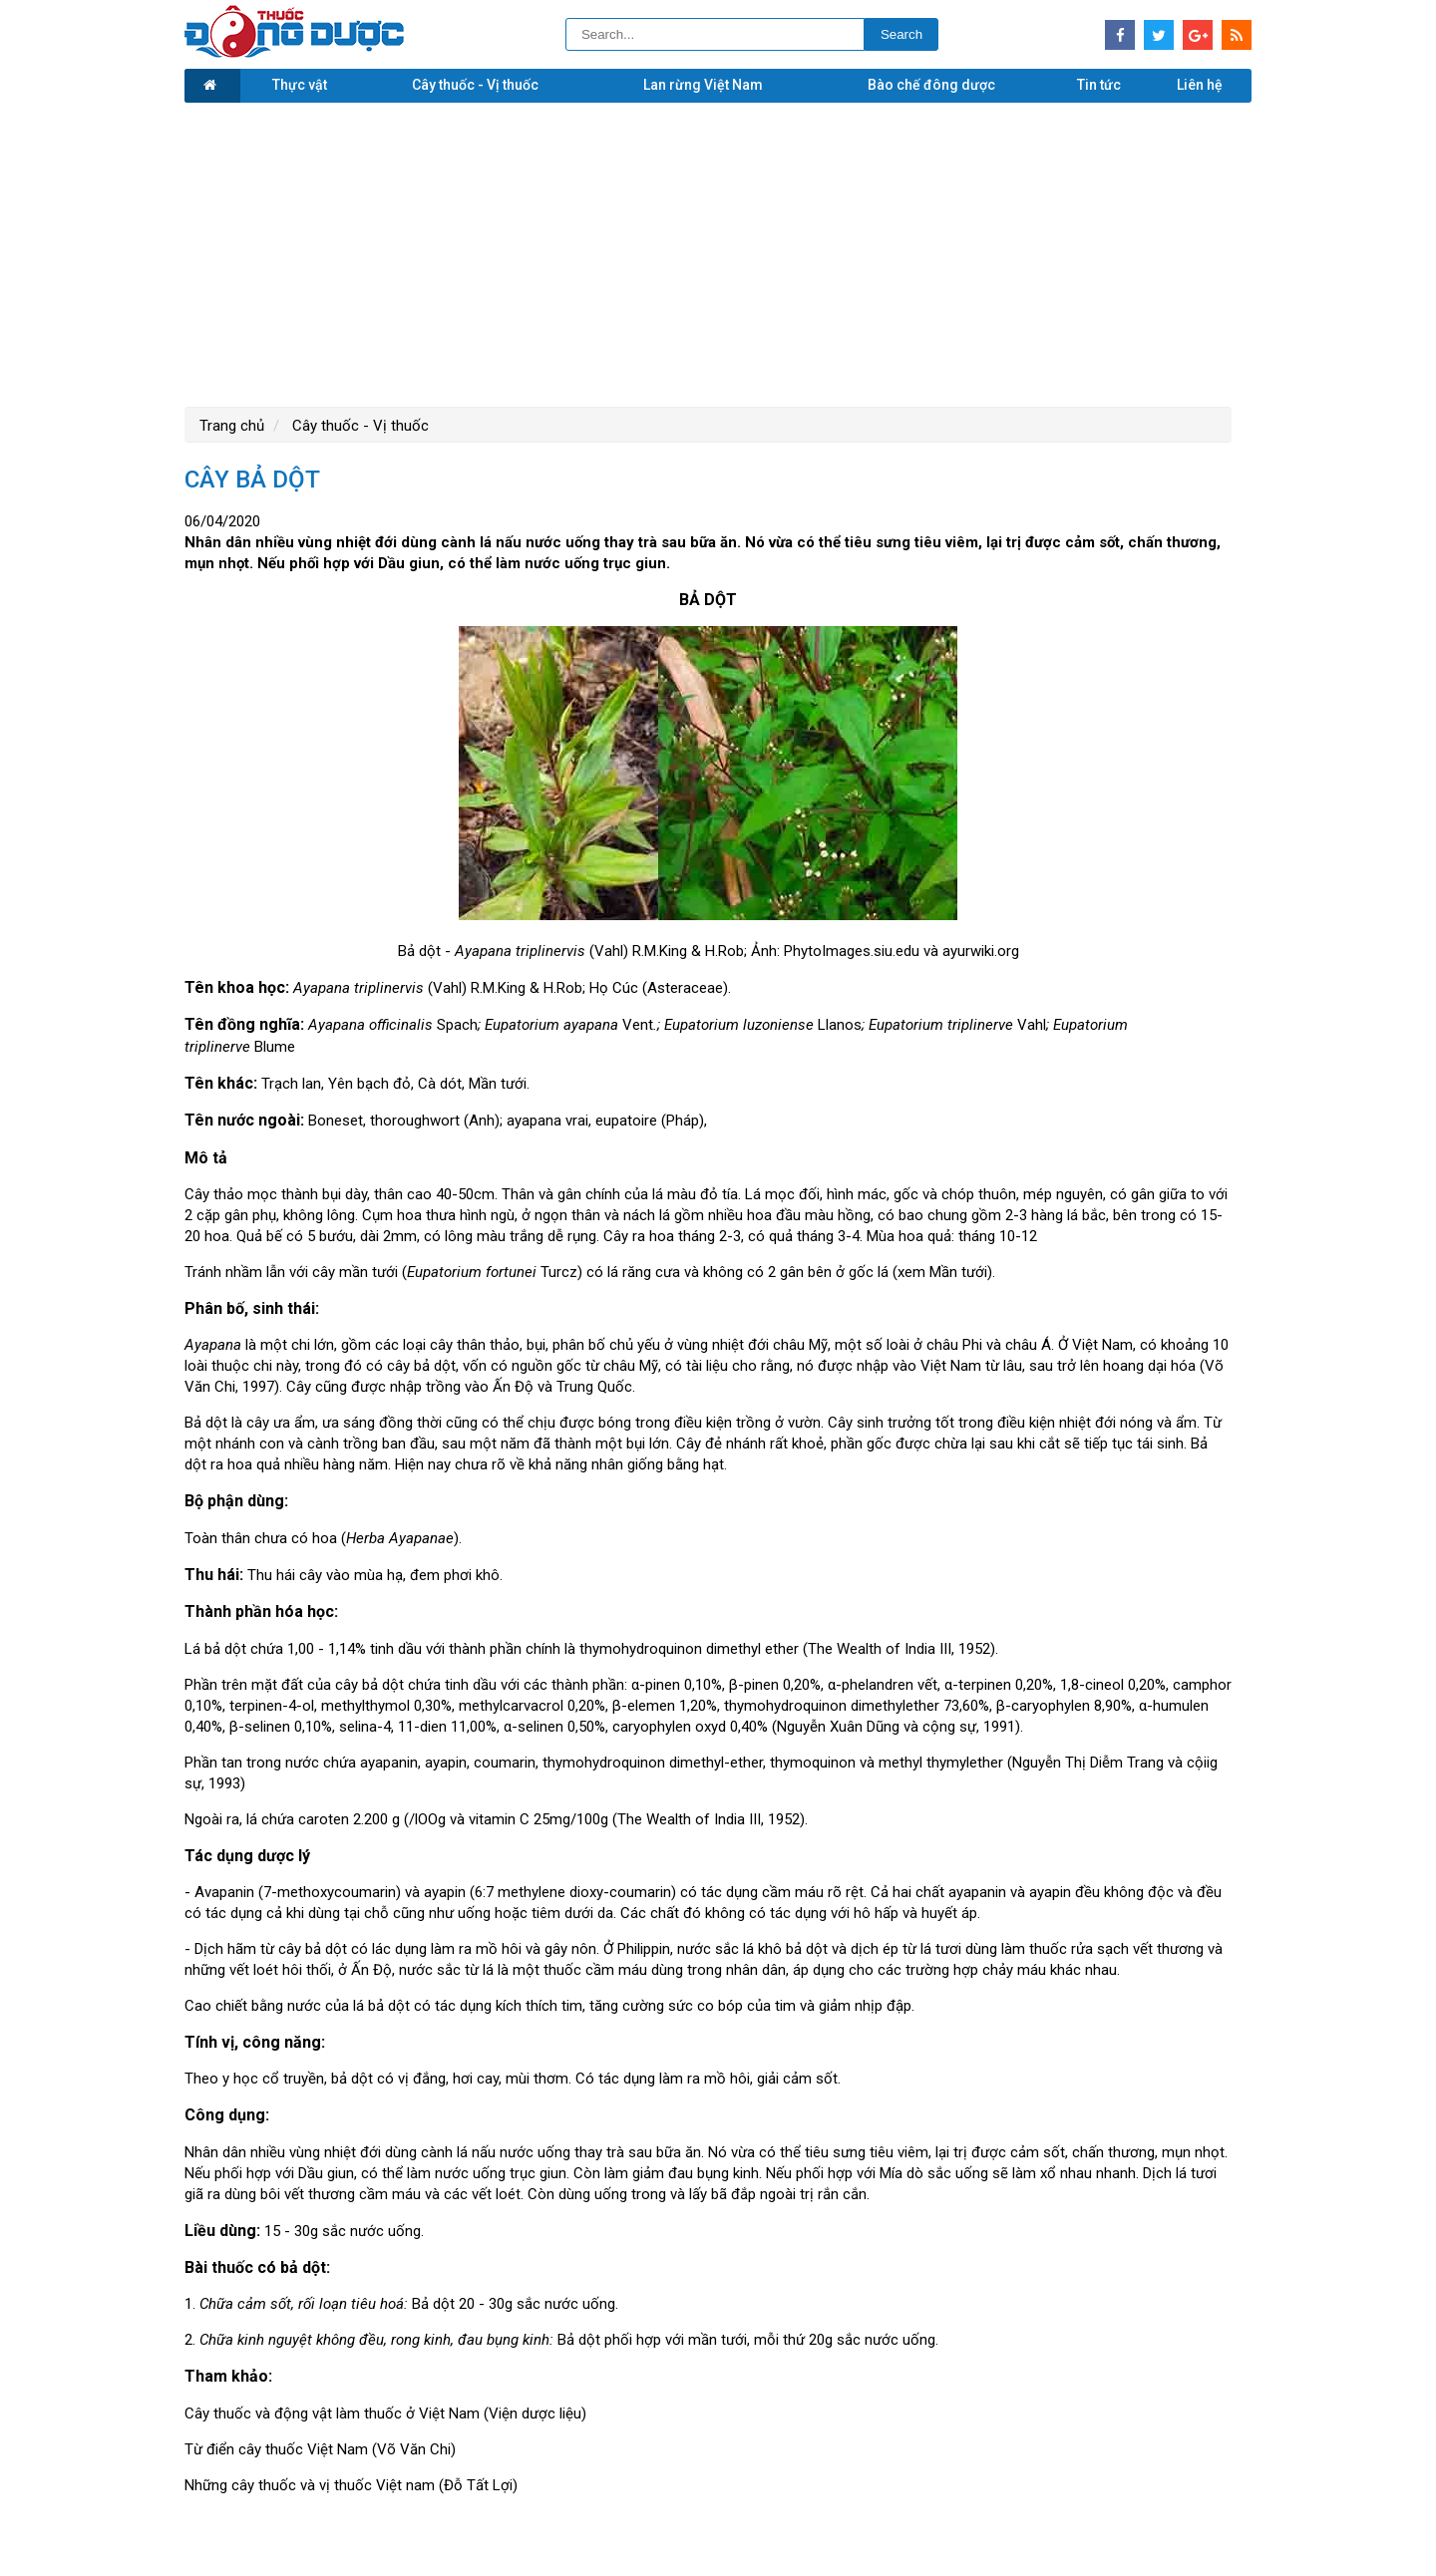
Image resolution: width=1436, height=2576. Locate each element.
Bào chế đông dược (931, 85)
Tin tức (1099, 85)
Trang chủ (231, 426)
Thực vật (299, 85)
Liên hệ (1200, 85)
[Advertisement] (718, 252)
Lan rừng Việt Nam (703, 85)
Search (901, 34)
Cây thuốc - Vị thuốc (475, 85)
